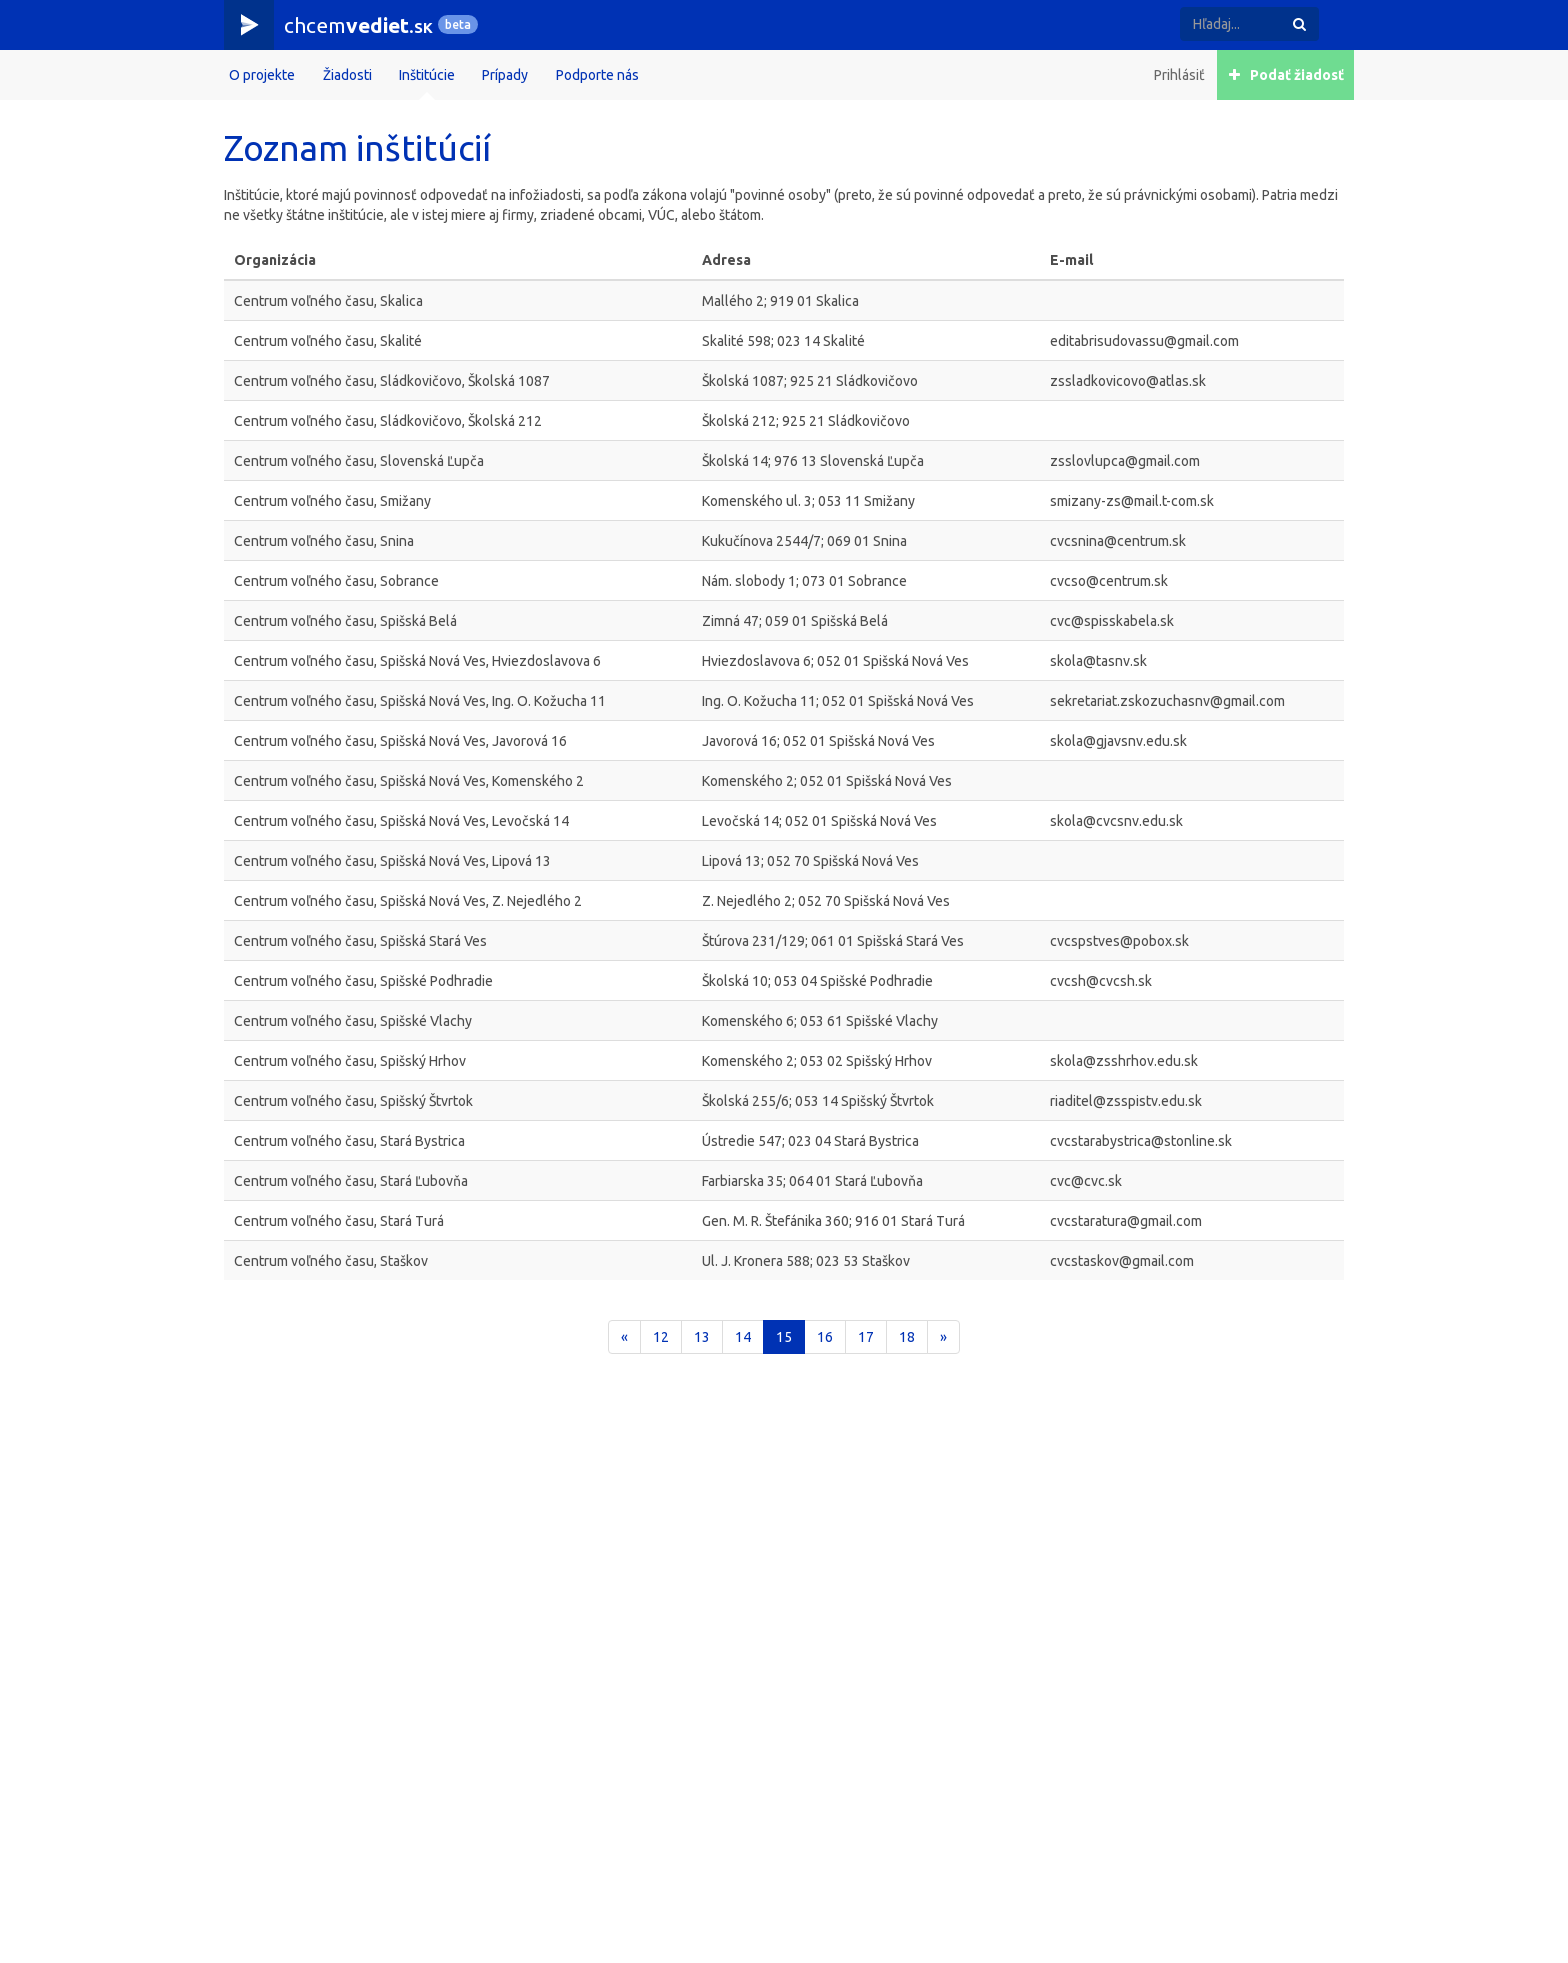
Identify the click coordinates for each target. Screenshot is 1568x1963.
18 (907, 1337)
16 (825, 1337)
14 (743, 1337)
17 (866, 1337)
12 (661, 1337)
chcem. (358, 25)
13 (702, 1337)
